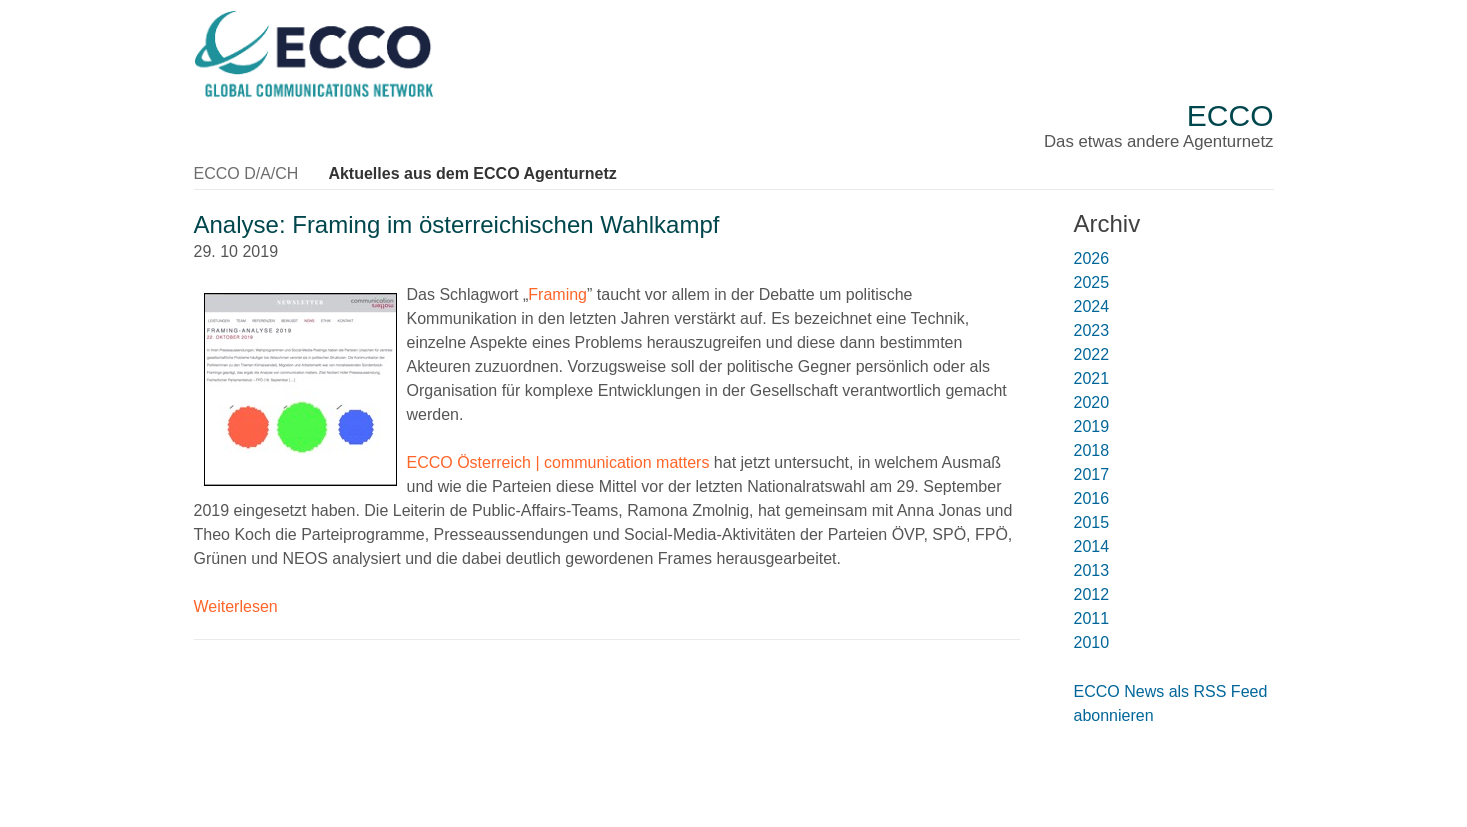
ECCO (1230, 115)
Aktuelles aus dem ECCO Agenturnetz (472, 173)
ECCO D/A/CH (246, 173)
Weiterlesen (236, 606)
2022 (1092, 354)
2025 (1092, 282)
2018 (1092, 450)
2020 (1092, 402)
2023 (1092, 330)
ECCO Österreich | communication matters (558, 462)
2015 (1092, 522)
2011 (1092, 618)
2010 (1092, 642)
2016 (1092, 498)
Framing (557, 294)
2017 (1092, 474)
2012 (1092, 594)
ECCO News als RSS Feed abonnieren (1171, 703)
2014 (1092, 546)
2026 (1092, 258)
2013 (1092, 570)
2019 (1092, 426)
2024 (1092, 306)
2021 (1092, 378)
